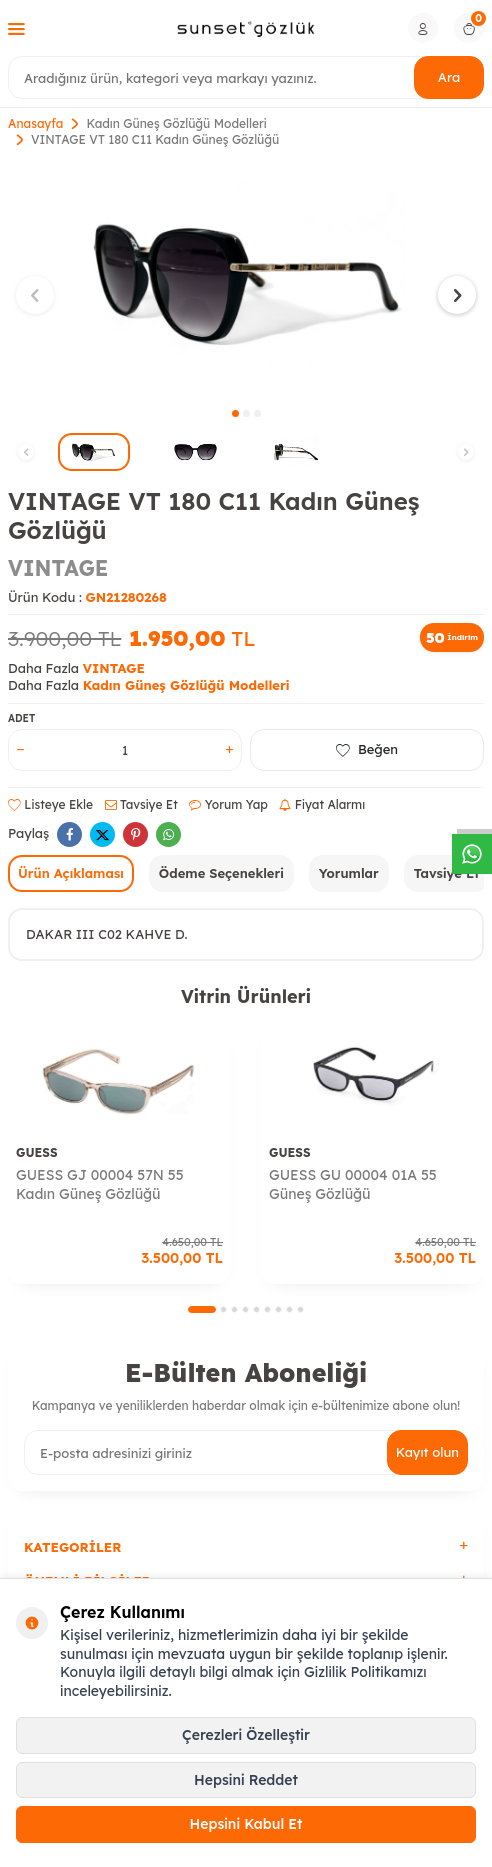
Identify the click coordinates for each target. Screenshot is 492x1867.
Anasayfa (35, 123)
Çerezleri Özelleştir (246, 1735)
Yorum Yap (228, 804)
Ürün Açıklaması (71, 873)
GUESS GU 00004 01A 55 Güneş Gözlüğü (353, 1184)
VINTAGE (58, 568)
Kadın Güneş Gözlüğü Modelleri (176, 123)
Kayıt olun (427, 1452)
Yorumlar (349, 873)
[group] (246, 283)
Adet (21, 718)
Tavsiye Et (141, 804)
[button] (235, 413)
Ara (449, 77)
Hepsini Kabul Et (246, 1824)
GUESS (37, 1152)
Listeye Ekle (50, 804)
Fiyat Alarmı (322, 804)
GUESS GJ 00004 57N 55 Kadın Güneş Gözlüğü (100, 1184)
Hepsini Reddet (246, 1780)
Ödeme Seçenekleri (221, 873)
